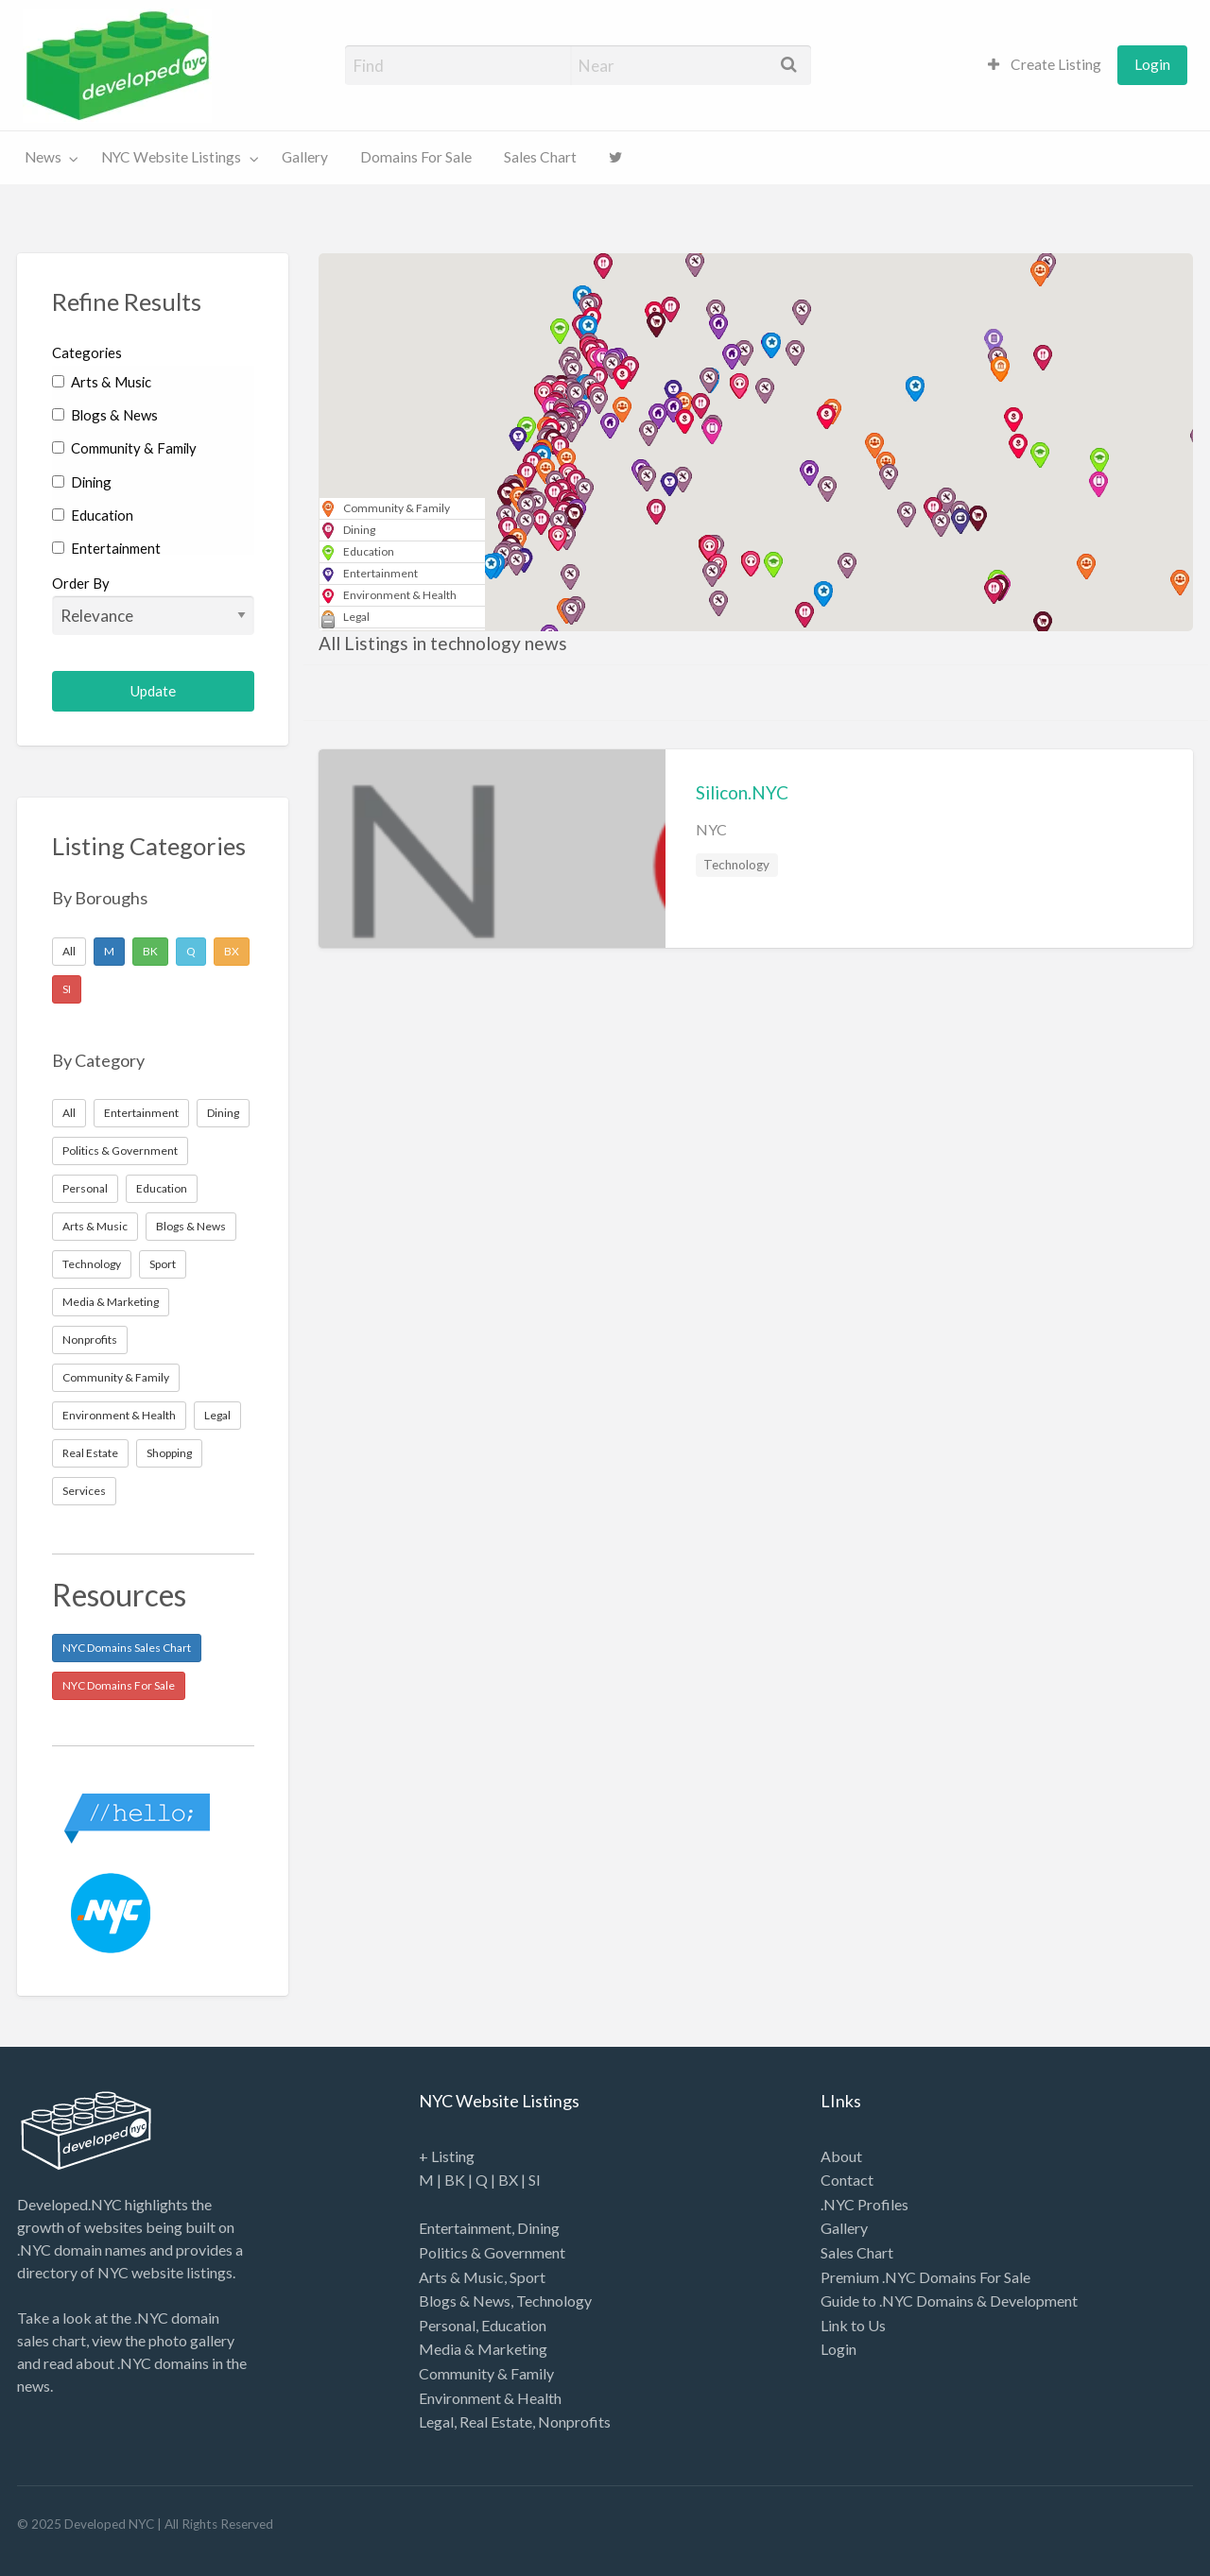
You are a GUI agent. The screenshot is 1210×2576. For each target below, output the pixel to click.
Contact (847, 2180)
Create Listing (1044, 64)
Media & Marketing (110, 1302)
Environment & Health (119, 1415)
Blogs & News (105, 414)
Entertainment (106, 548)
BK (150, 951)
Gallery (305, 156)
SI (66, 989)
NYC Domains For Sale (118, 1685)
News (43, 156)
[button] (646, 478)
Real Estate (90, 1453)
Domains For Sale (416, 156)
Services (84, 1491)
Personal (85, 1188)
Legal (217, 1415)
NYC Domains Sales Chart (126, 1647)
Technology (91, 1264)
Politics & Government (120, 1150)
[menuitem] (1044, 64)
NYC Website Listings (171, 156)
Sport (162, 1264)
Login (1152, 64)
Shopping (169, 1453)
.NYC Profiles (864, 2204)
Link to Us (853, 2325)
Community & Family (124, 447)
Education (92, 515)
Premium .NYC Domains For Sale (925, 2277)
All (69, 951)
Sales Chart (540, 156)
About (841, 2156)
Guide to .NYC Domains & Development (949, 2301)
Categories (87, 352)
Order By (153, 605)
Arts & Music (101, 381)
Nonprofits (89, 1339)
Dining (82, 481)
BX (231, 951)
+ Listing (447, 2156)
